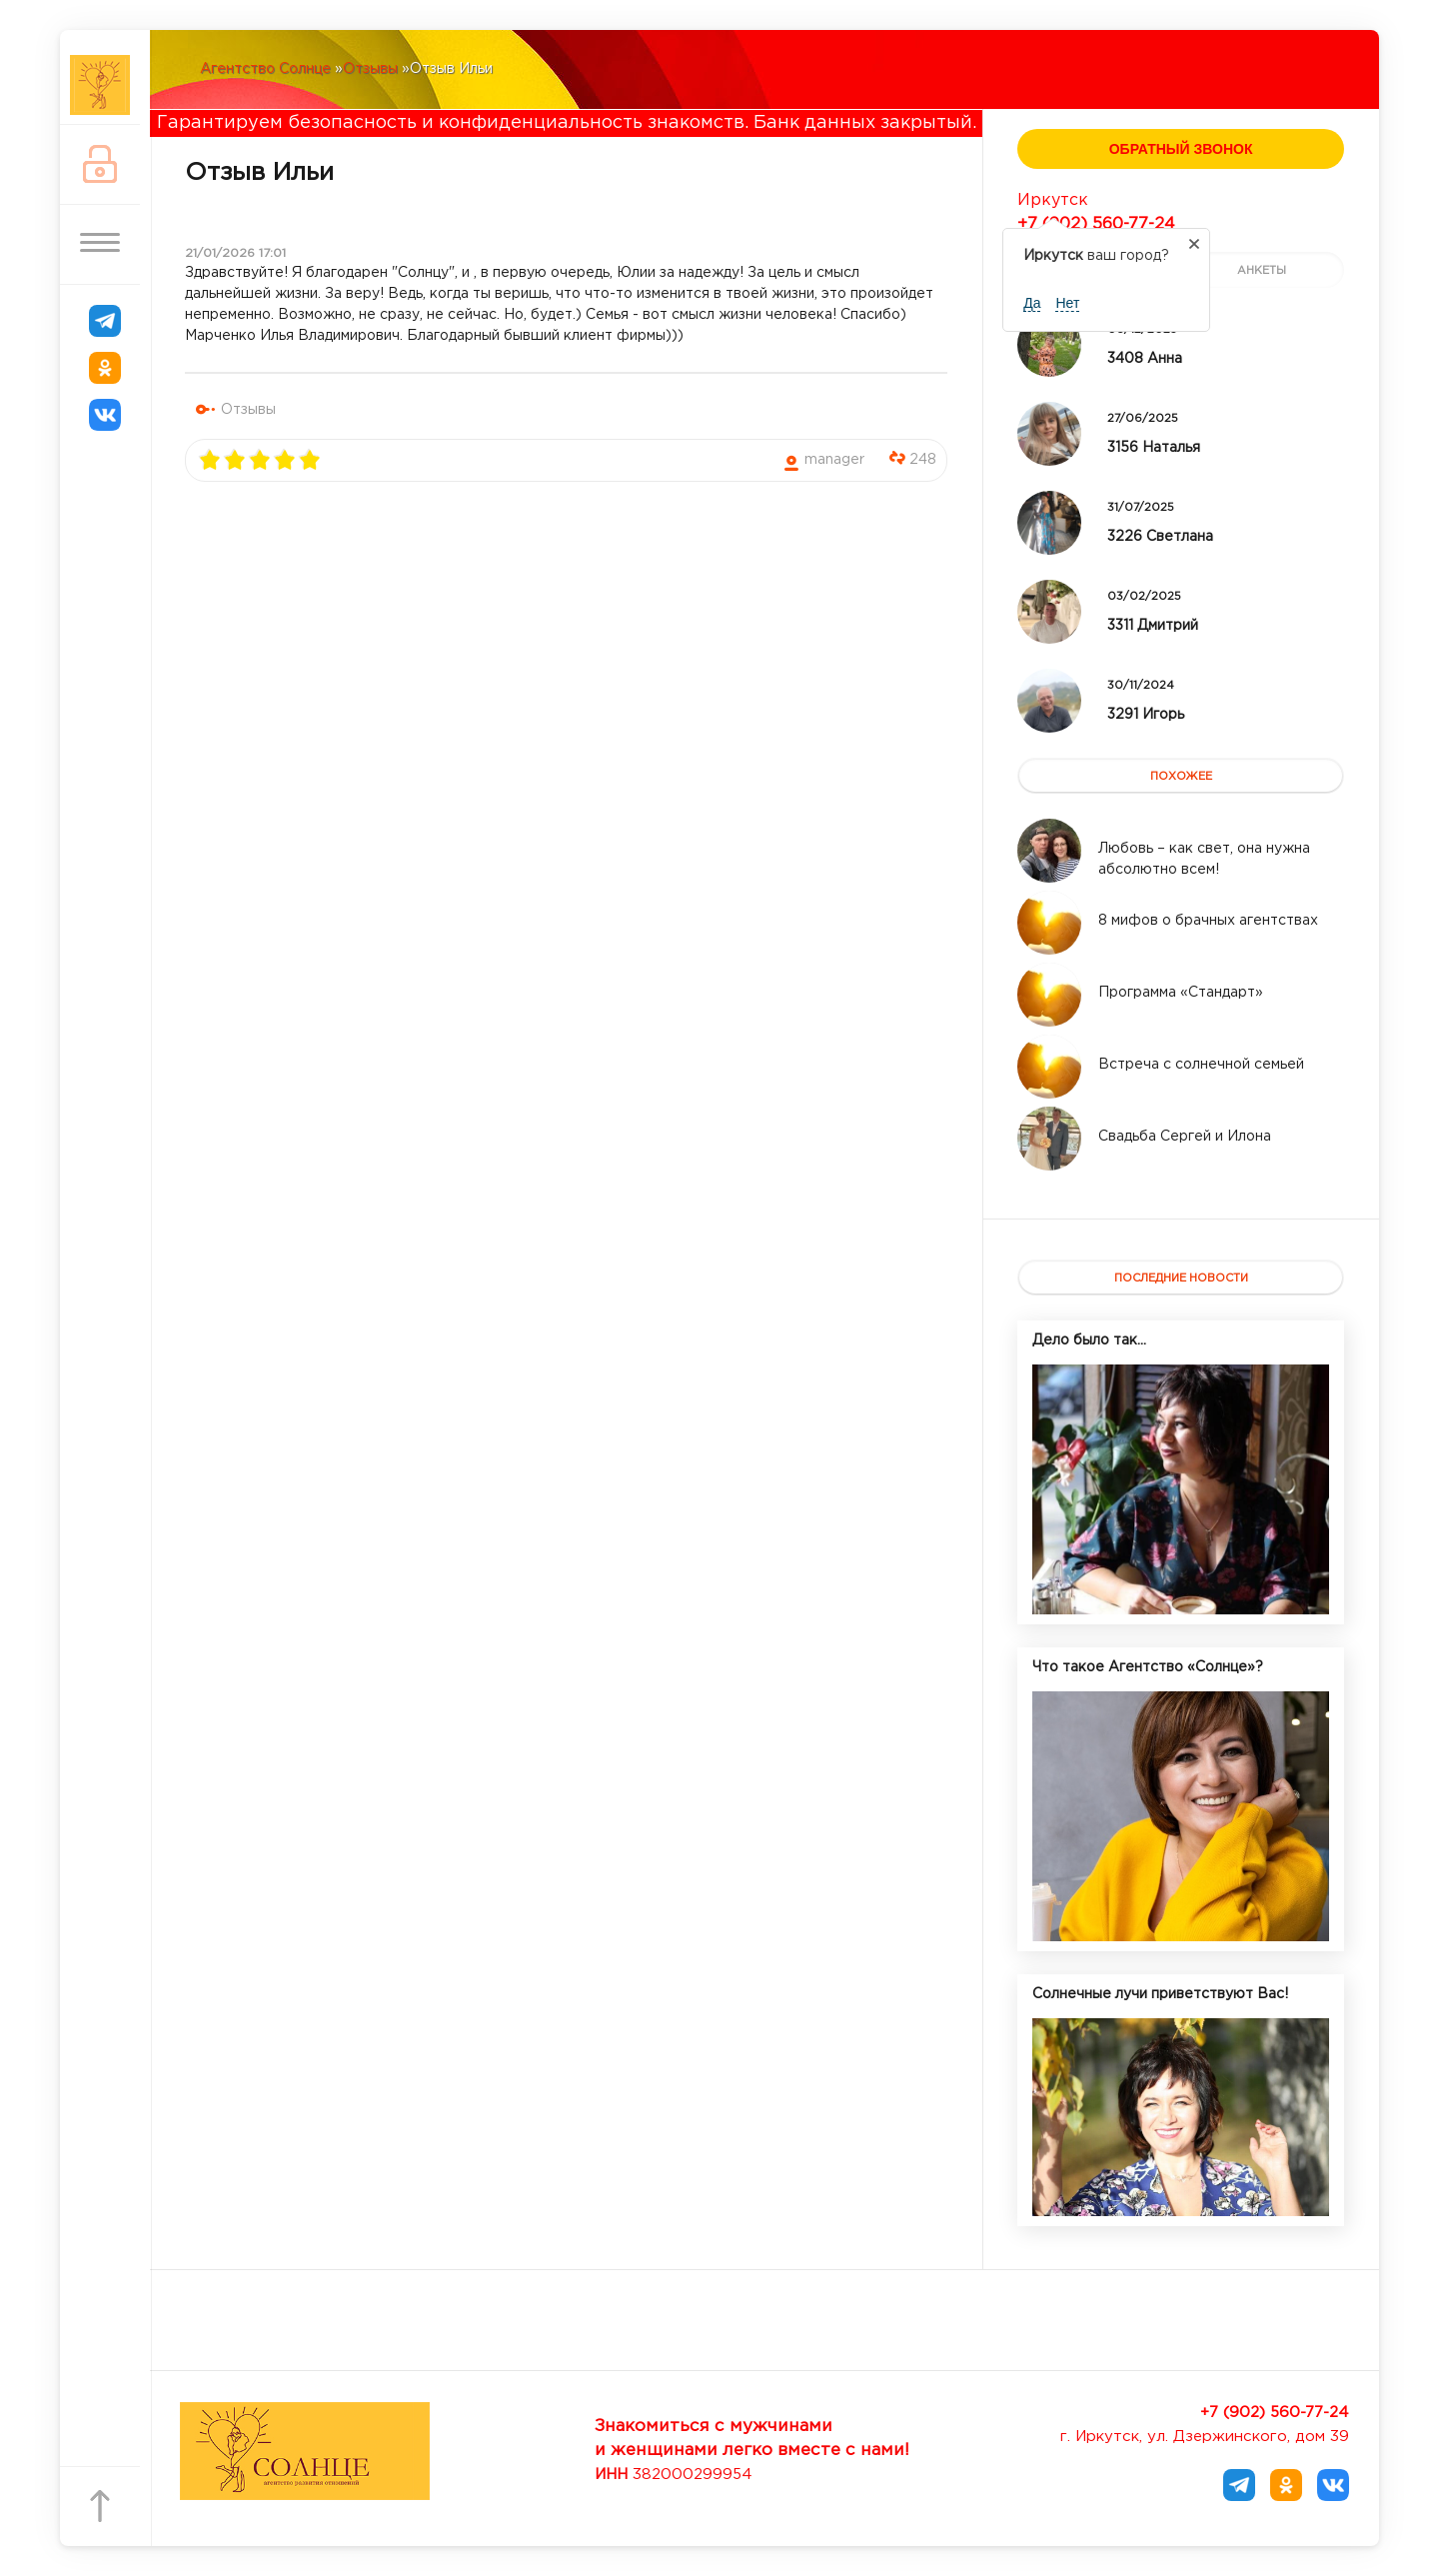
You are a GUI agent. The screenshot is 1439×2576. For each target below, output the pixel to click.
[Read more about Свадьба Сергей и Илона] (1049, 1139)
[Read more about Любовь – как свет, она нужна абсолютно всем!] (1049, 851)
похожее (1181, 777)
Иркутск (1052, 200)
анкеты (1261, 271)
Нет (1067, 303)
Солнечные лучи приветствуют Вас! (1160, 1994)
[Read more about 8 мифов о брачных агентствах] (1049, 923)
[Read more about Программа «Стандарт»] (1049, 995)
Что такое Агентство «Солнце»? (1147, 1667)
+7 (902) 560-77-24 (1096, 224)
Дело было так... (1089, 1340)
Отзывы (248, 410)
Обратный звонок (1181, 149)
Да (1031, 303)
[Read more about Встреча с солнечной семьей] (1049, 1067)
